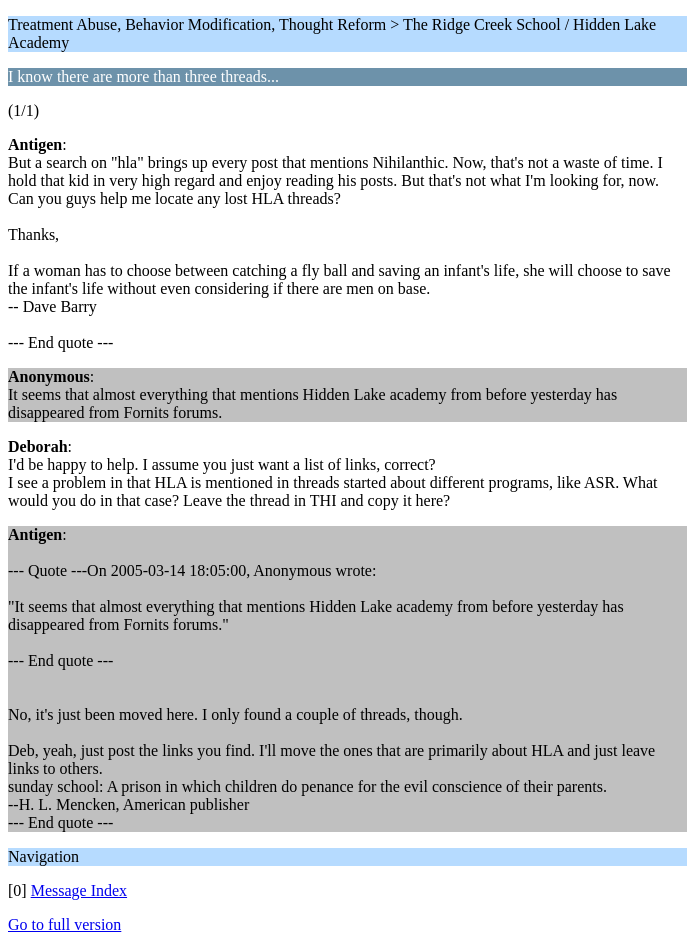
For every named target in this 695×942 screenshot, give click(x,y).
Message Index (79, 890)
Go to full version (64, 924)
